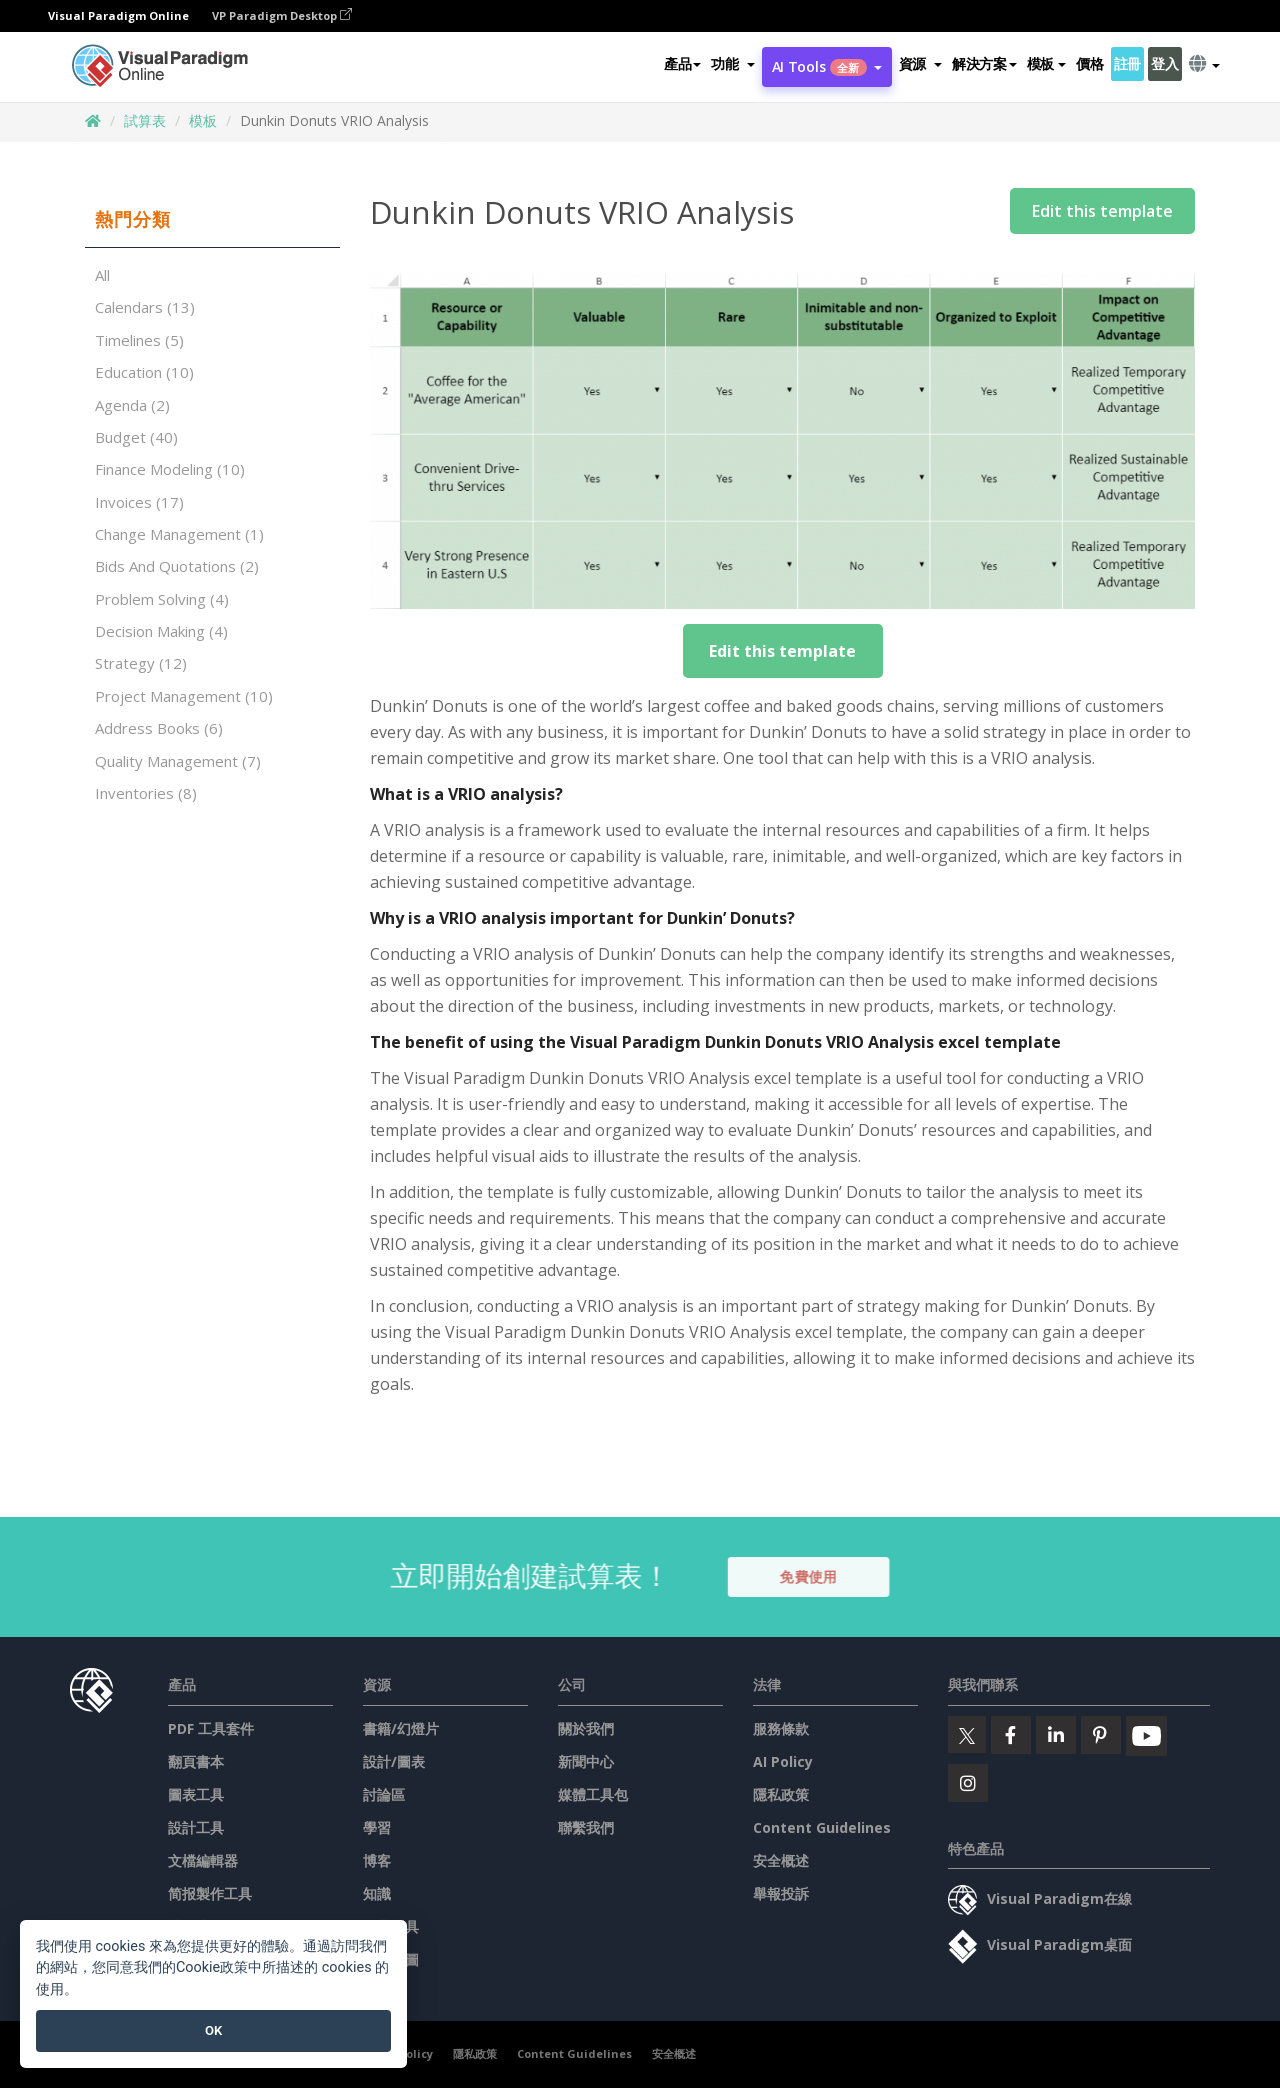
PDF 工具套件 (211, 1728)
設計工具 (196, 1827)
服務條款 (781, 1728)
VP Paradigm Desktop (282, 15)
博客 (377, 1860)
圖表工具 (196, 1794)
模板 (203, 120)
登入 (1164, 63)
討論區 (384, 1794)
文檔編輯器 (203, 1860)
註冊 (1127, 63)
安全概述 (781, 1860)
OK (213, 2030)
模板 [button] (1046, 63)
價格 (1089, 63)
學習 (377, 1827)
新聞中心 (586, 1761)
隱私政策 (781, 1794)
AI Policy (783, 1761)
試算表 (145, 120)
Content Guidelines (822, 1827)
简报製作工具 (210, 1893)
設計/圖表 (394, 1761)
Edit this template (1102, 211)
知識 (377, 1893)
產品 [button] (682, 63)
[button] (732, 64)
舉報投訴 (781, 1893)
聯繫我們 (586, 1827)
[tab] (212, 220)
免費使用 (822, 1576)
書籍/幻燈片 (401, 1728)
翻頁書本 (196, 1761)
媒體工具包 (593, 1794)
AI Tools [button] (827, 66)
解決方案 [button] (984, 63)
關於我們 (586, 1728)
